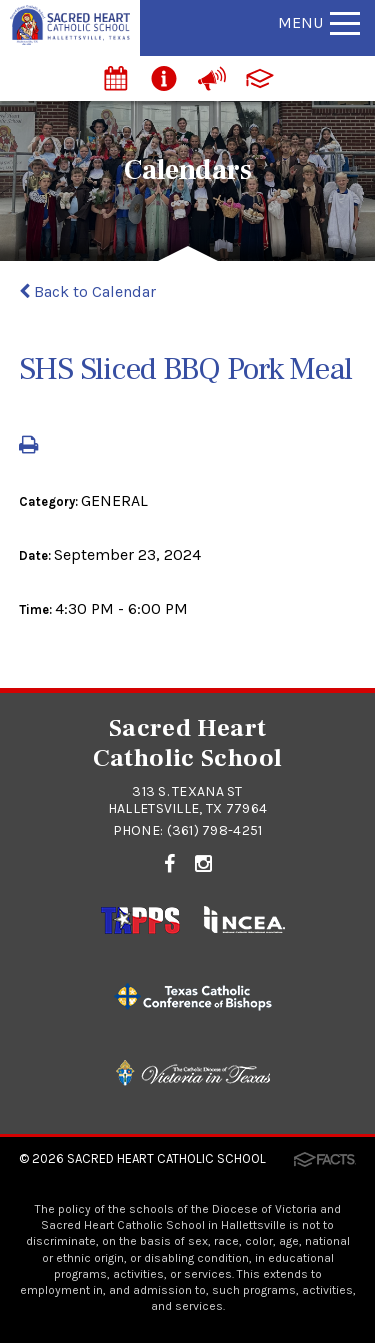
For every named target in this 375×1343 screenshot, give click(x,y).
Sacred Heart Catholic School (166, 1158)
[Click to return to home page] (70, 39)
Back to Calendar (87, 291)
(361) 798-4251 (215, 830)
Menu (319, 22)
